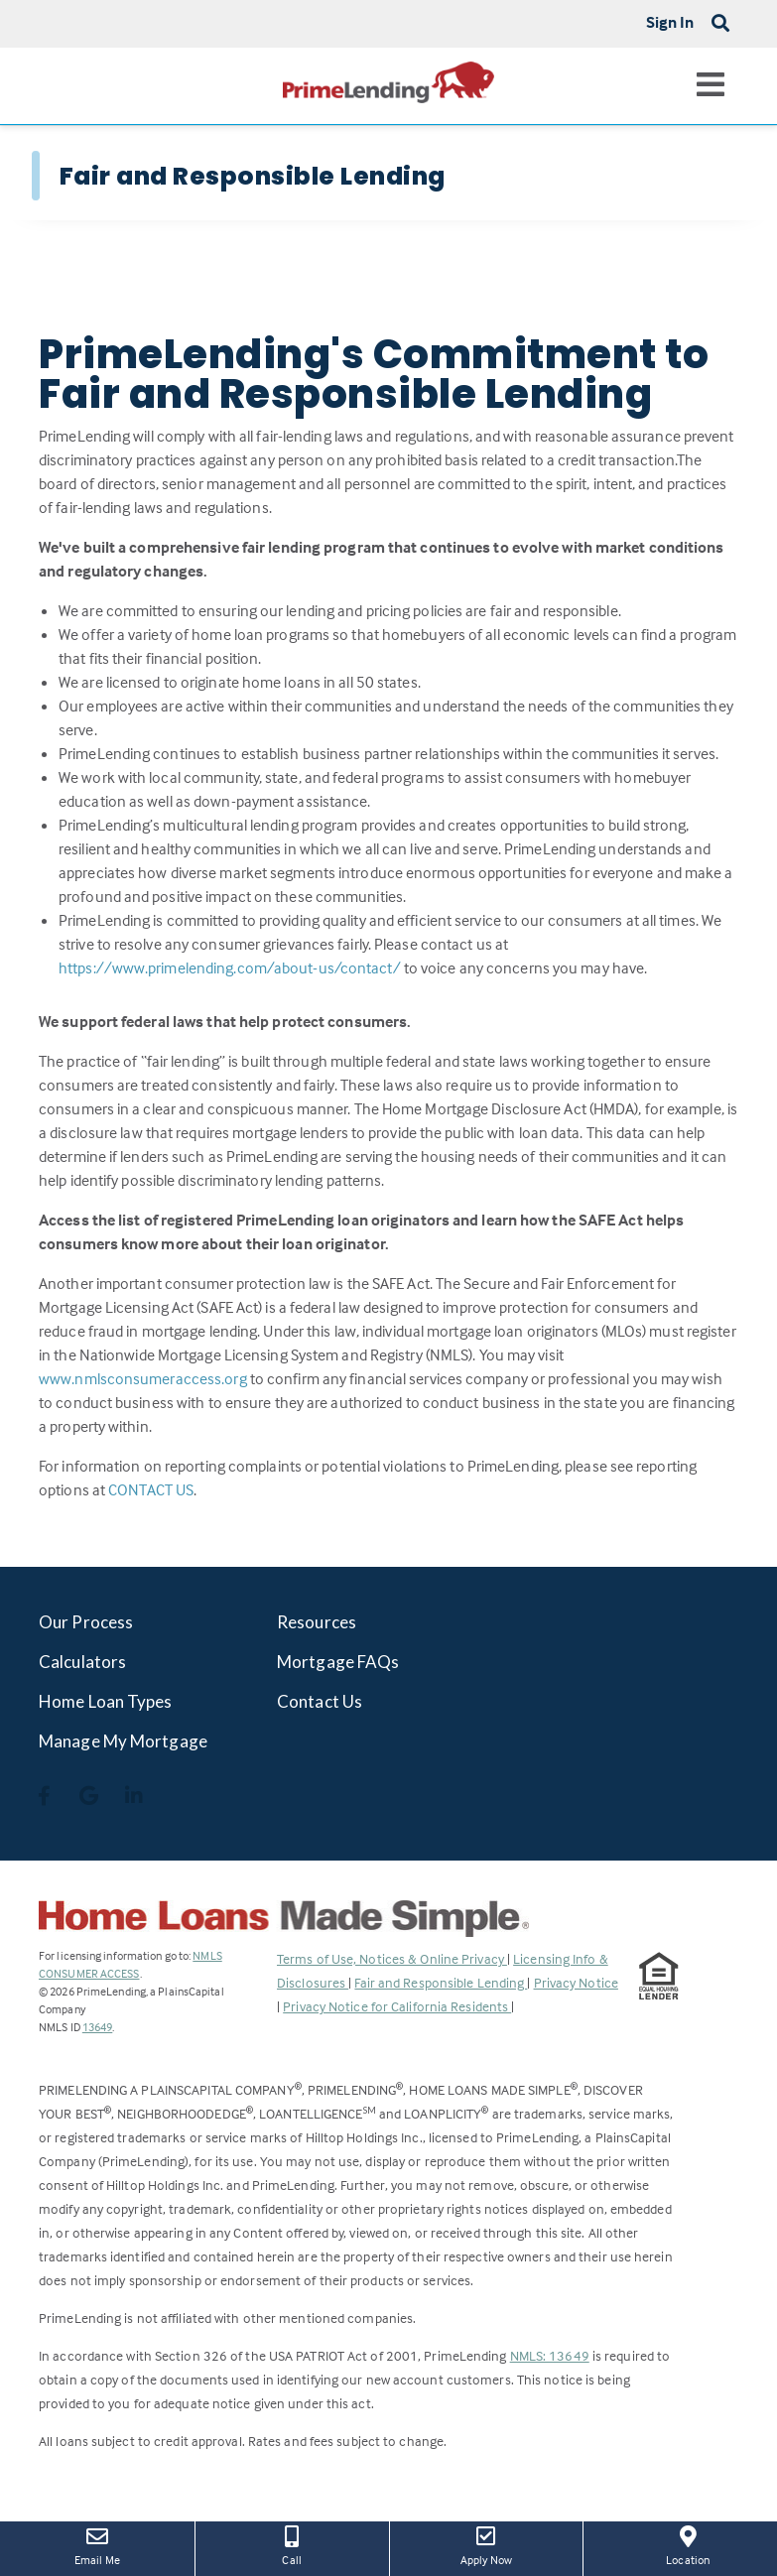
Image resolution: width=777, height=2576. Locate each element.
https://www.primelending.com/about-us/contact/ (230, 967)
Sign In (670, 22)
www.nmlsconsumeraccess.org (143, 1378)
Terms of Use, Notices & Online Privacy (392, 1958)
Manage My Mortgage (123, 1741)
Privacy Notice (576, 1982)
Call (292, 2544)
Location (687, 2544)
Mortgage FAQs (338, 1661)
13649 (97, 2026)
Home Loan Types (106, 1701)
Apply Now (487, 2544)
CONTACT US (151, 1489)
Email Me (97, 2544)
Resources (316, 1621)
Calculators (82, 1661)
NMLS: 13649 (549, 2355)
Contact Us (319, 1701)
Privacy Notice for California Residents (397, 2005)
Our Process (86, 1621)
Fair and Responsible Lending (440, 1982)
